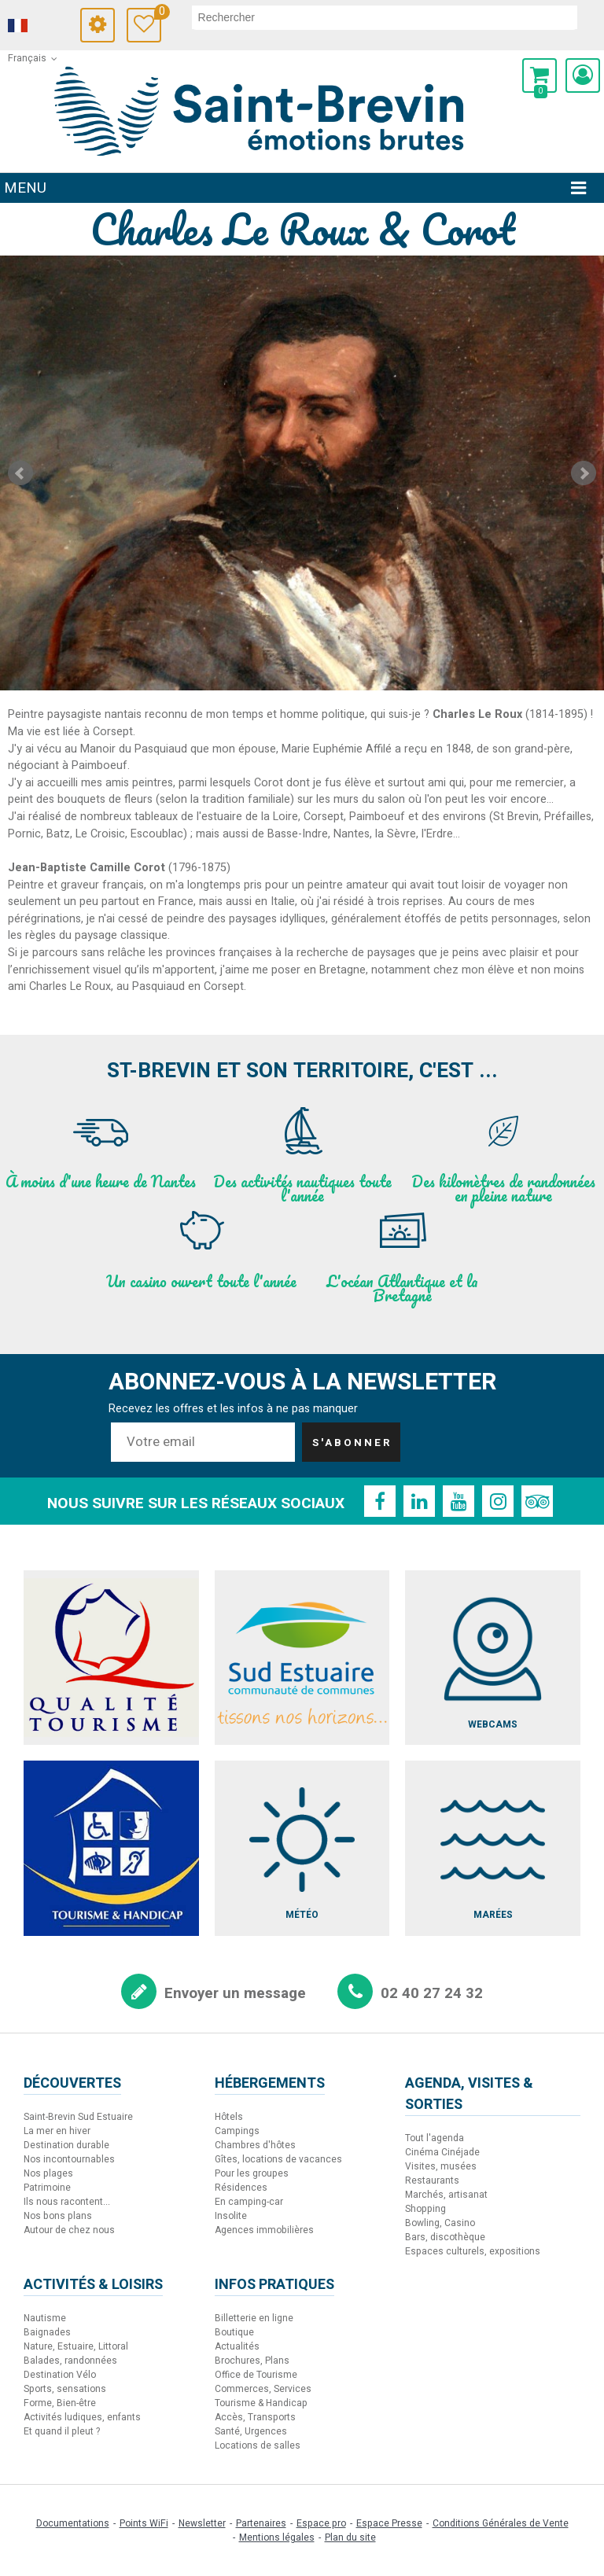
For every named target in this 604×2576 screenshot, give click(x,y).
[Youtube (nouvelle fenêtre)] (458, 1501)
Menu (25, 188)
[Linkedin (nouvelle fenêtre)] (419, 1501)
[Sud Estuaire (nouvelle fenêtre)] (302, 1658)
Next (583, 473)
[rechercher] (385, 17)
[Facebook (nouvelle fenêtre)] (380, 1501)
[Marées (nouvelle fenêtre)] (492, 1848)
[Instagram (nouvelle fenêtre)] (498, 1501)
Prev (20, 473)
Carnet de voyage (158, 14)
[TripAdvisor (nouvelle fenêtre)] (537, 1501)
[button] (539, 75)
